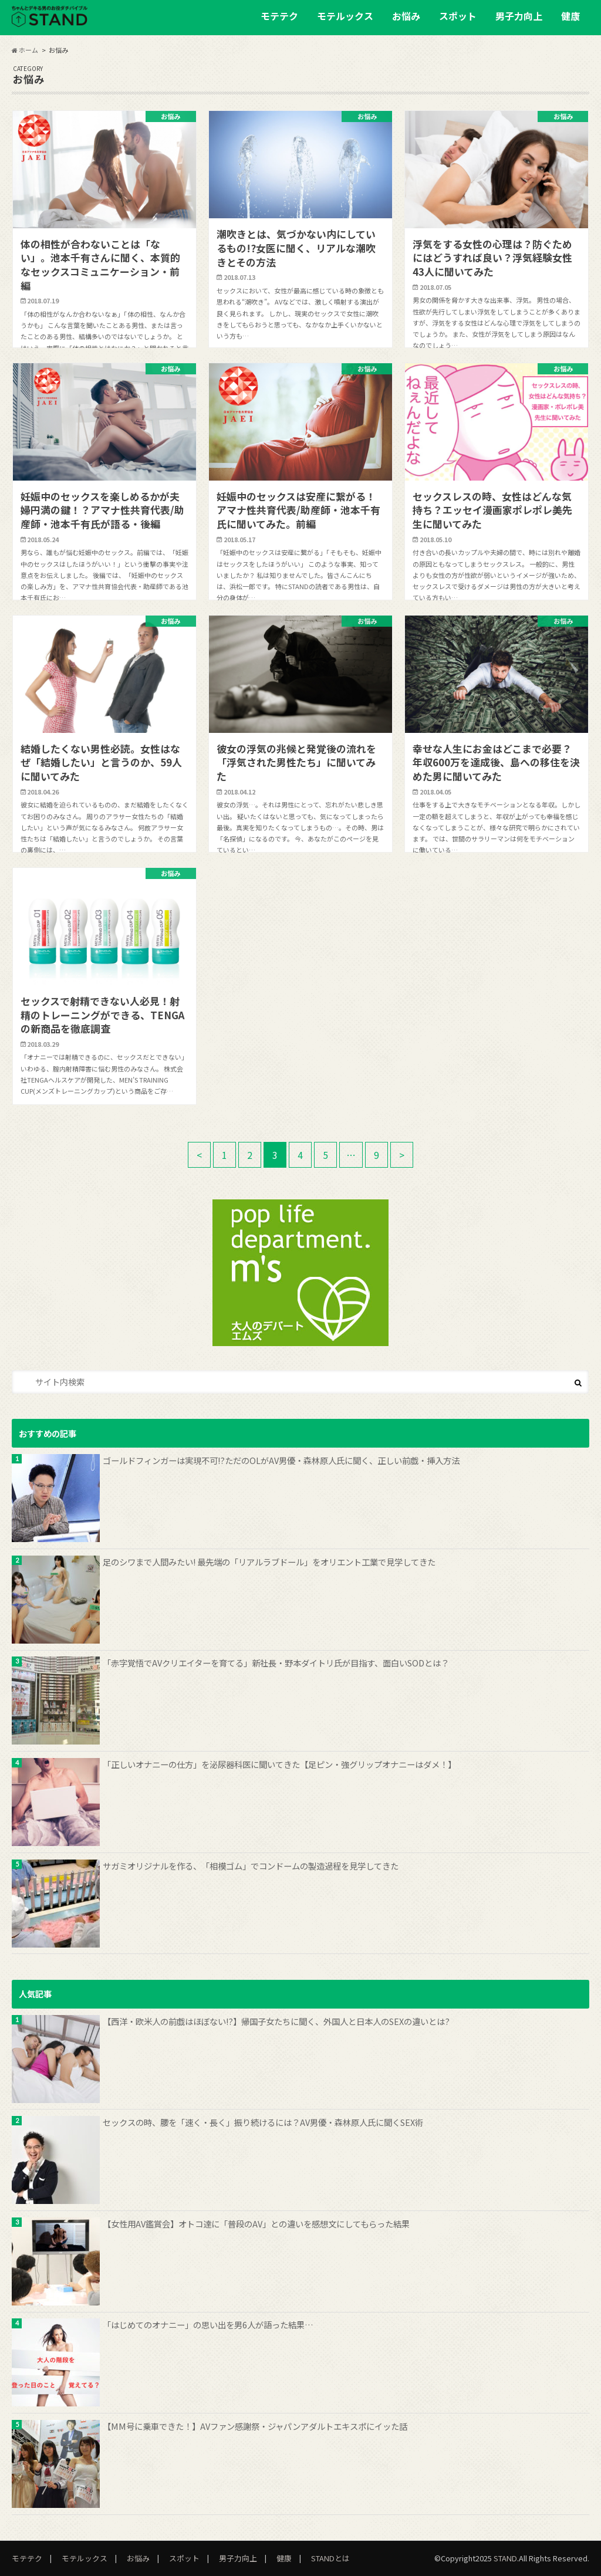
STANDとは (330, 2558)
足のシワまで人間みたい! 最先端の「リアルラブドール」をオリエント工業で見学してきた (269, 1562)
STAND (505, 2558)
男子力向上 (518, 16)
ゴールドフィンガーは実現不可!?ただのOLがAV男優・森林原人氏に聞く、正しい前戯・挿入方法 (281, 1460)
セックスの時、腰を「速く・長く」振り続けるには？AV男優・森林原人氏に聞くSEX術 (263, 2122)
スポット (458, 16)
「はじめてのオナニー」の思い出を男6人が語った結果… (208, 2324)
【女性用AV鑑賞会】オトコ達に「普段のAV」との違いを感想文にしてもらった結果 (256, 2223)
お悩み (406, 16)
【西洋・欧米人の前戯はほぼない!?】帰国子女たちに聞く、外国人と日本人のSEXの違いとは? (276, 2021)
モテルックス (345, 16)
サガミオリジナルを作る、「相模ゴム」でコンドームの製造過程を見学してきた (251, 1866)
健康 (570, 16)
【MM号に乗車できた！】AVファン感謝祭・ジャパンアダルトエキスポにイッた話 (255, 2426)
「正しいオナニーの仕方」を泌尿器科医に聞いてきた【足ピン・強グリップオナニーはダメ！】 (279, 1764)
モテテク (279, 16)
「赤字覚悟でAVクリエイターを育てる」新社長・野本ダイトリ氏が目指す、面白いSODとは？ (276, 1663)
